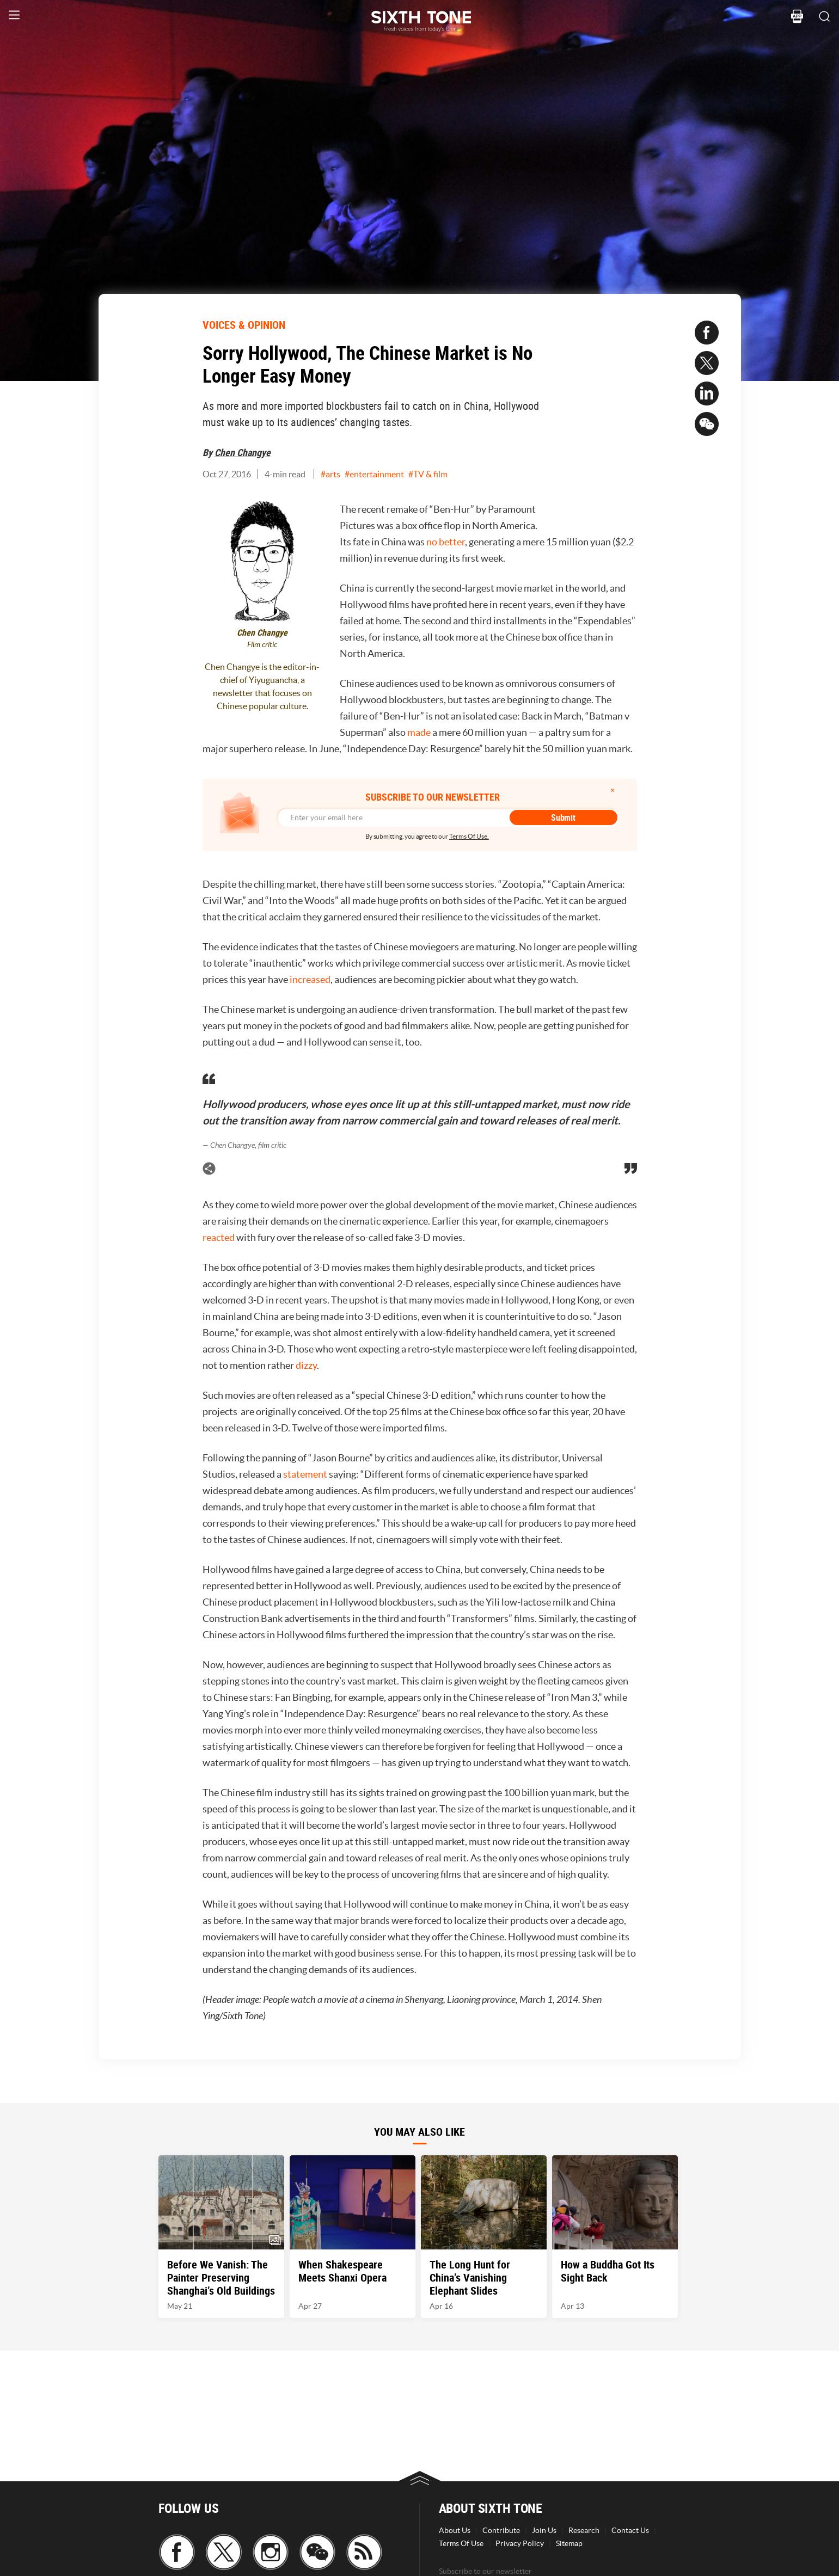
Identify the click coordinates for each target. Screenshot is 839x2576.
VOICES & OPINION (244, 324)
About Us (454, 2530)
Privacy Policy (519, 2543)
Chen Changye (243, 452)
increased (310, 979)
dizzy (306, 1365)
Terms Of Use (461, 2543)
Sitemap (569, 2543)
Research (583, 2530)
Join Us (544, 2530)
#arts (330, 474)
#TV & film (428, 474)
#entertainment (374, 474)
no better (445, 542)
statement (305, 1474)
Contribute (501, 2530)
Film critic (262, 644)
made (419, 732)
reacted (219, 1237)
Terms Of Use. (469, 836)
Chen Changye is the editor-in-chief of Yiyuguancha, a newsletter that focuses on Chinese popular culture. (262, 686)
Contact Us (630, 2530)
